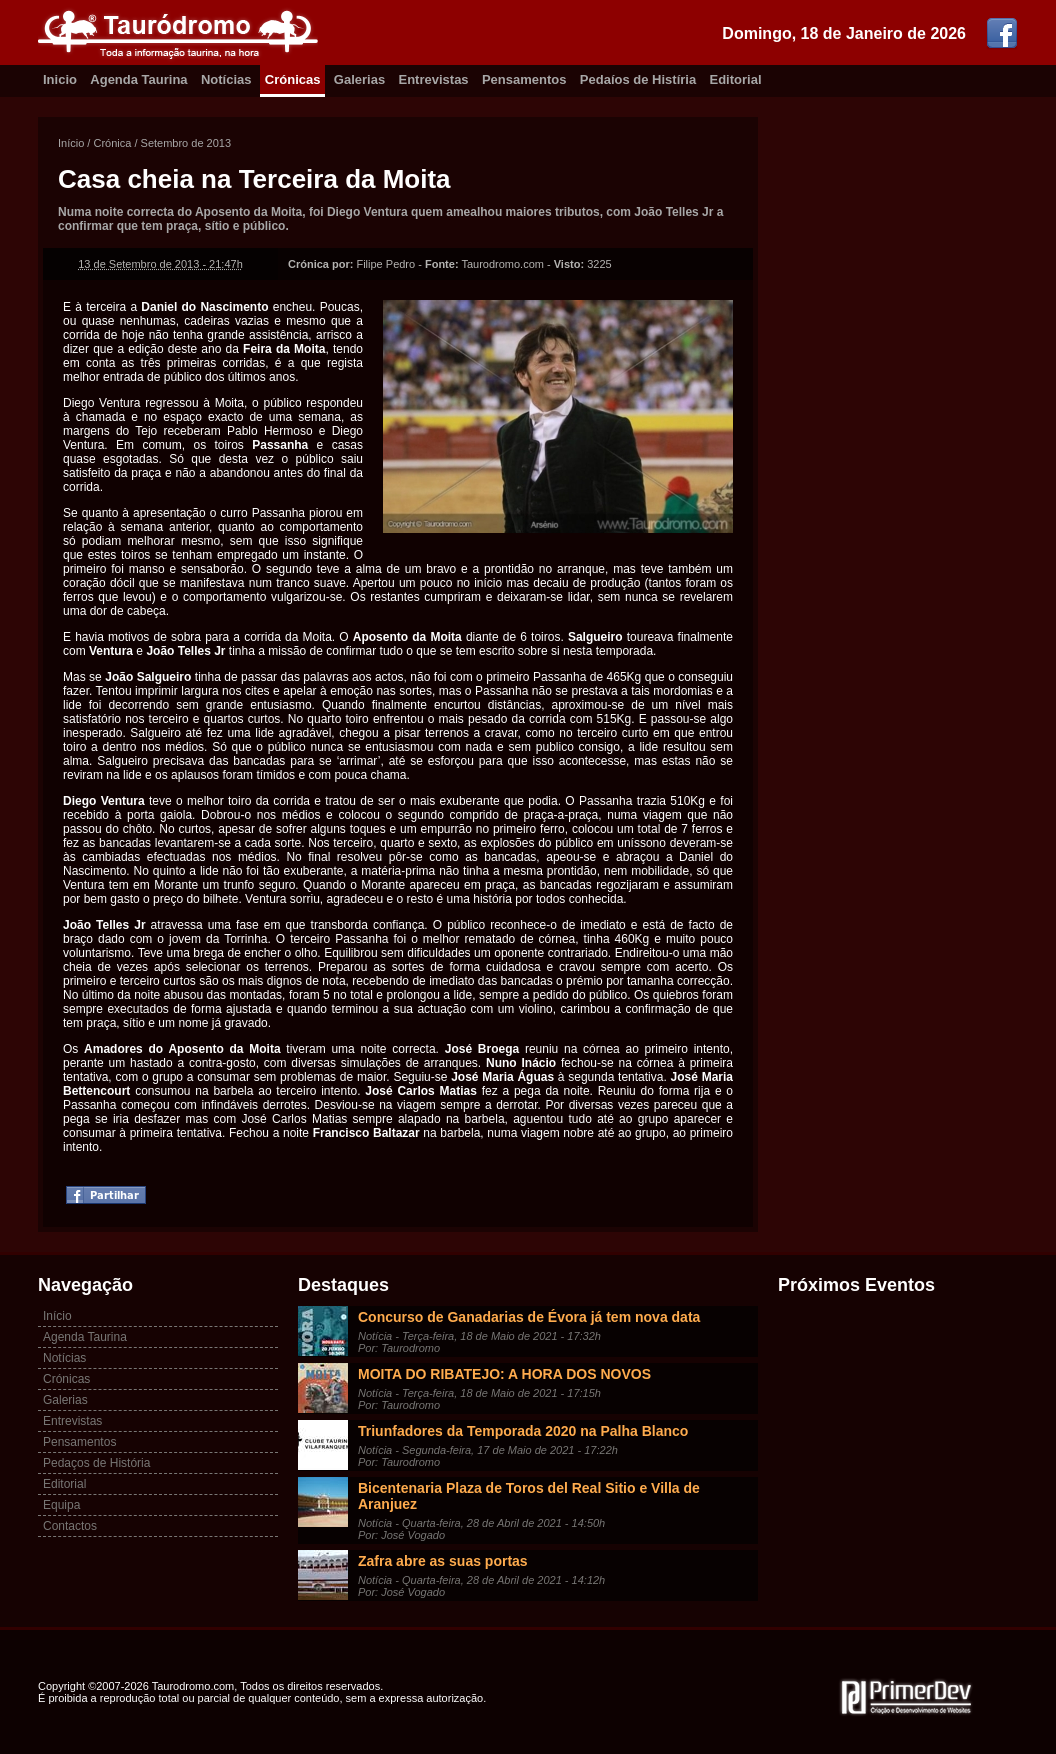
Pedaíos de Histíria (638, 79)
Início (71, 143)
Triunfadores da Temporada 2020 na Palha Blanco (523, 1431)
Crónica (112, 143)
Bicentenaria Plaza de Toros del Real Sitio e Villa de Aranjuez (529, 1496)
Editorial (736, 79)
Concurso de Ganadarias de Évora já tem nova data (529, 1317)
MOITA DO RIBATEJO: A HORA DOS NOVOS (504, 1374)
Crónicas (293, 79)
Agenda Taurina (138, 79)
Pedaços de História (96, 1463)
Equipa (61, 1505)
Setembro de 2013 (186, 143)
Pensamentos (524, 79)
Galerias (359, 79)
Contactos (70, 1526)
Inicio (60, 79)
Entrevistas (434, 79)
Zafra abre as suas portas (443, 1561)
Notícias (226, 79)
